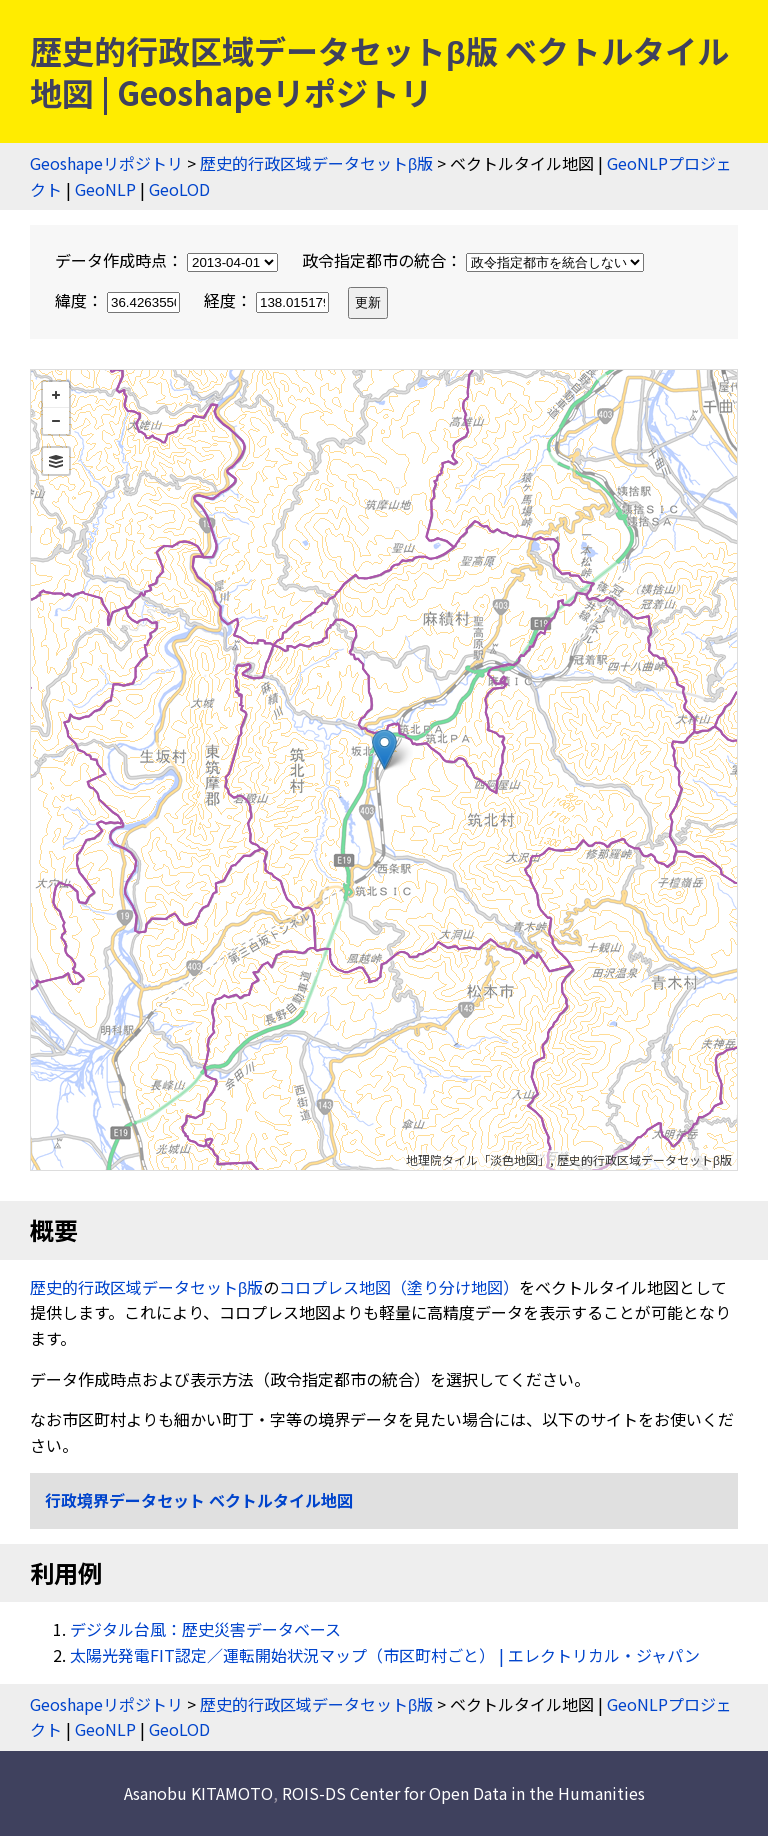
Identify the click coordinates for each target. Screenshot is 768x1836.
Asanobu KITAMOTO (198, 1793)
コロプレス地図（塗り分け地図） (399, 1287)
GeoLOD (179, 189)
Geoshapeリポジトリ (106, 163)
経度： (268, 300)
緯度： (119, 300)
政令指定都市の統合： (473, 260)
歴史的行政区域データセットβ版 (316, 163)
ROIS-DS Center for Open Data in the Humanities (463, 1793)
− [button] (56, 421)
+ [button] (56, 395)
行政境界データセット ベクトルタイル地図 (199, 1500)
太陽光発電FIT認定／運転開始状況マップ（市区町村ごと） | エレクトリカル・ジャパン (385, 1655)
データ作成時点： (168, 260)
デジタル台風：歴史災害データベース (205, 1629)
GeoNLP (105, 189)
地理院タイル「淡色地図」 (478, 1159)
